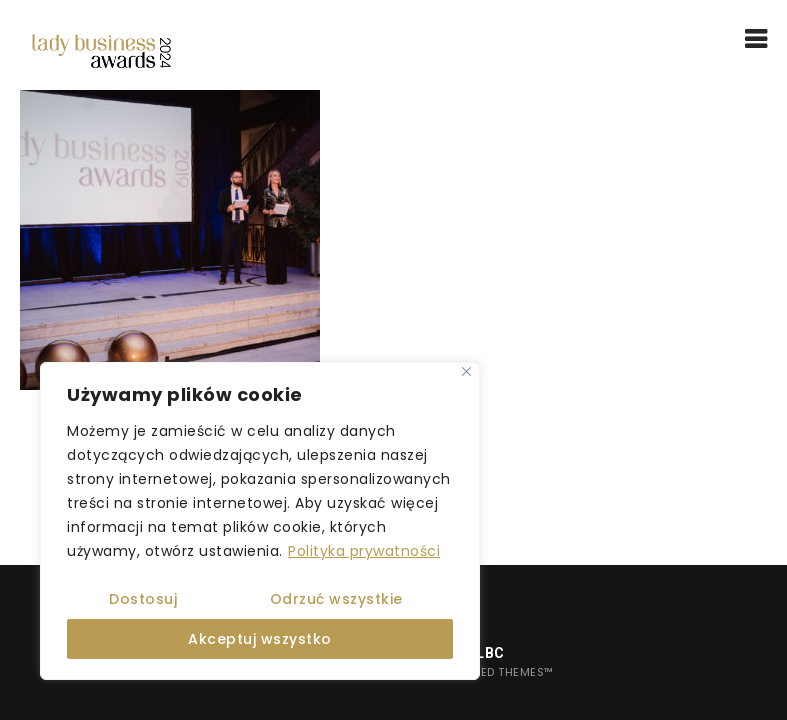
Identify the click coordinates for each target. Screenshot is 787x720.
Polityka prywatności (364, 551)
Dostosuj (143, 599)
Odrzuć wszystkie (336, 599)
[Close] (466, 371)
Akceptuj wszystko (260, 639)
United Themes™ (504, 672)
